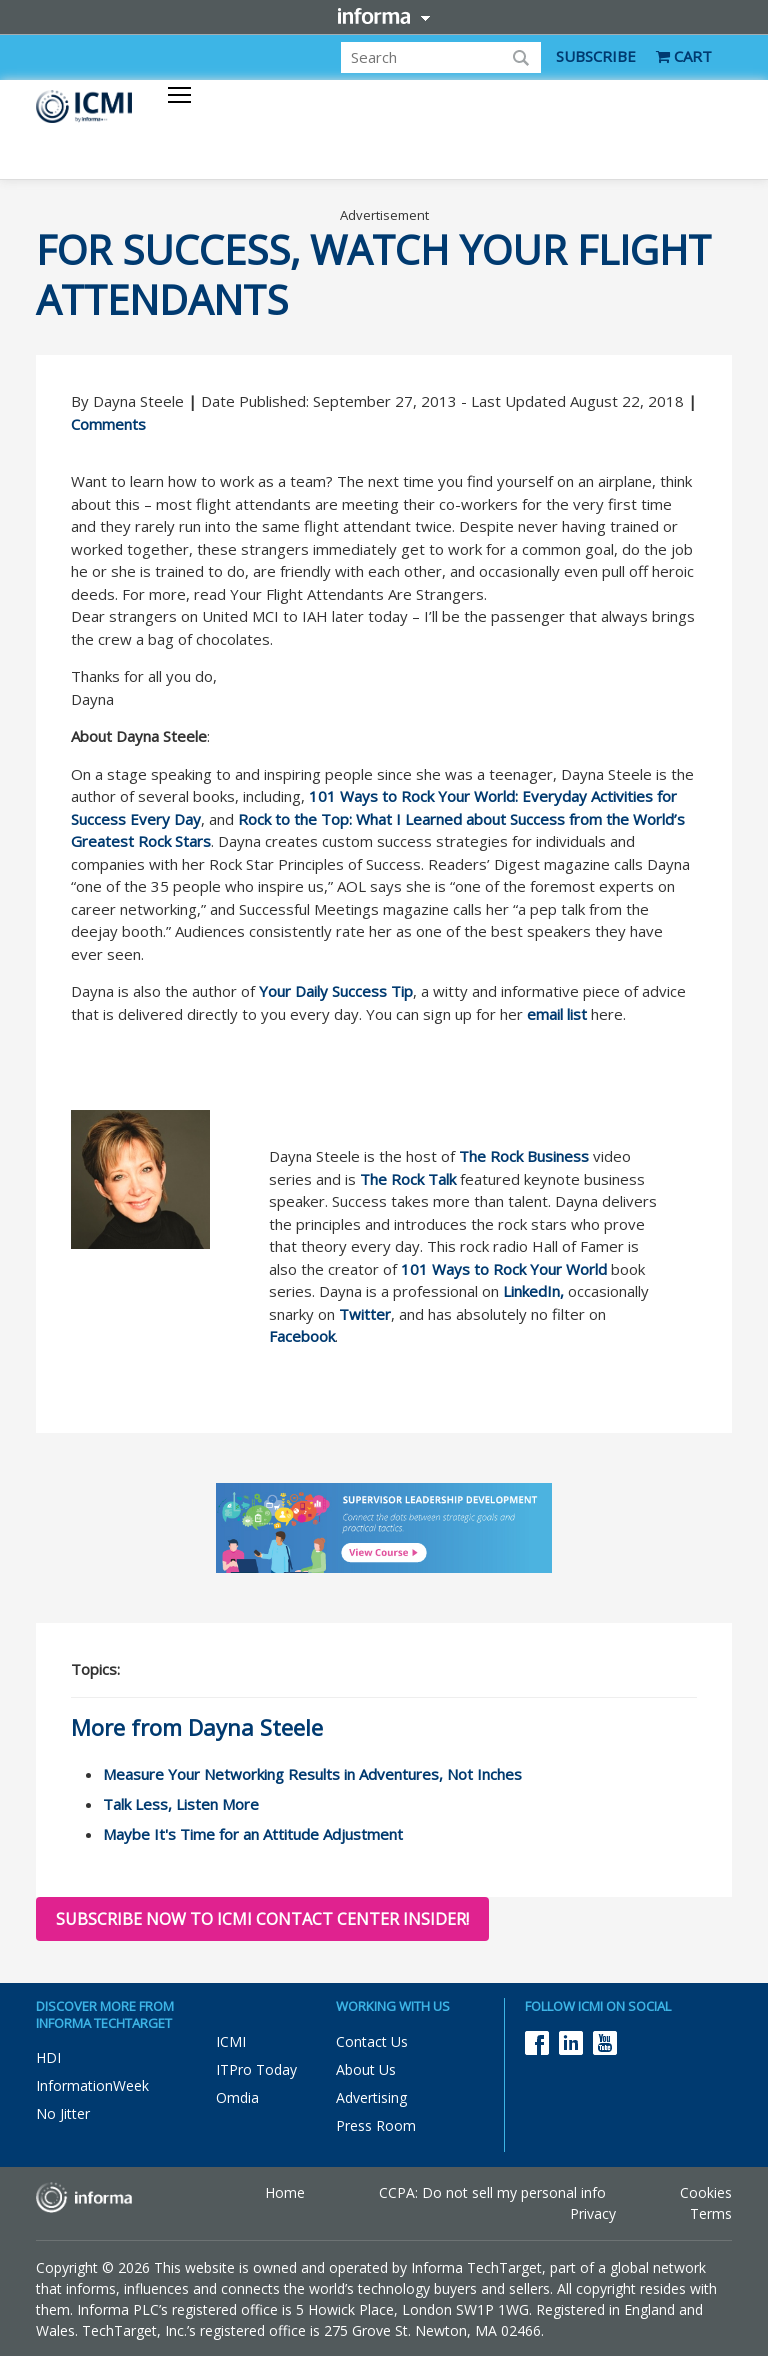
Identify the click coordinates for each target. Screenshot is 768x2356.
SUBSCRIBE (596, 56)
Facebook (302, 1336)
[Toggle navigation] (179, 97)
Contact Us (372, 2041)
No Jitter (63, 2113)
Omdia (237, 2097)
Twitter (365, 1314)
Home (285, 2192)
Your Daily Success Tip (336, 991)
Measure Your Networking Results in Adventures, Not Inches (312, 1774)
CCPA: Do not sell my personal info (492, 2192)
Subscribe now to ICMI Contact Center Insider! (262, 1919)
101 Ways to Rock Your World (504, 1269)
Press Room (376, 2125)
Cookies (706, 2192)
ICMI (231, 2041)
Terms (711, 2213)
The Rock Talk (408, 1179)
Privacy (593, 2213)
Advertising (371, 2097)
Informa (384, 16)
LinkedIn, (533, 1291)
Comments (108, 424)
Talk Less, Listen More (181, 1804)
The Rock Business (524, 1156)
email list (557, 1014)
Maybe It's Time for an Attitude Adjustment (253, 1834)
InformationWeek (92, 2085)
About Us (366, 2069)
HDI (48, 2057)
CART (684, 56)
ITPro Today (256, 2069)
